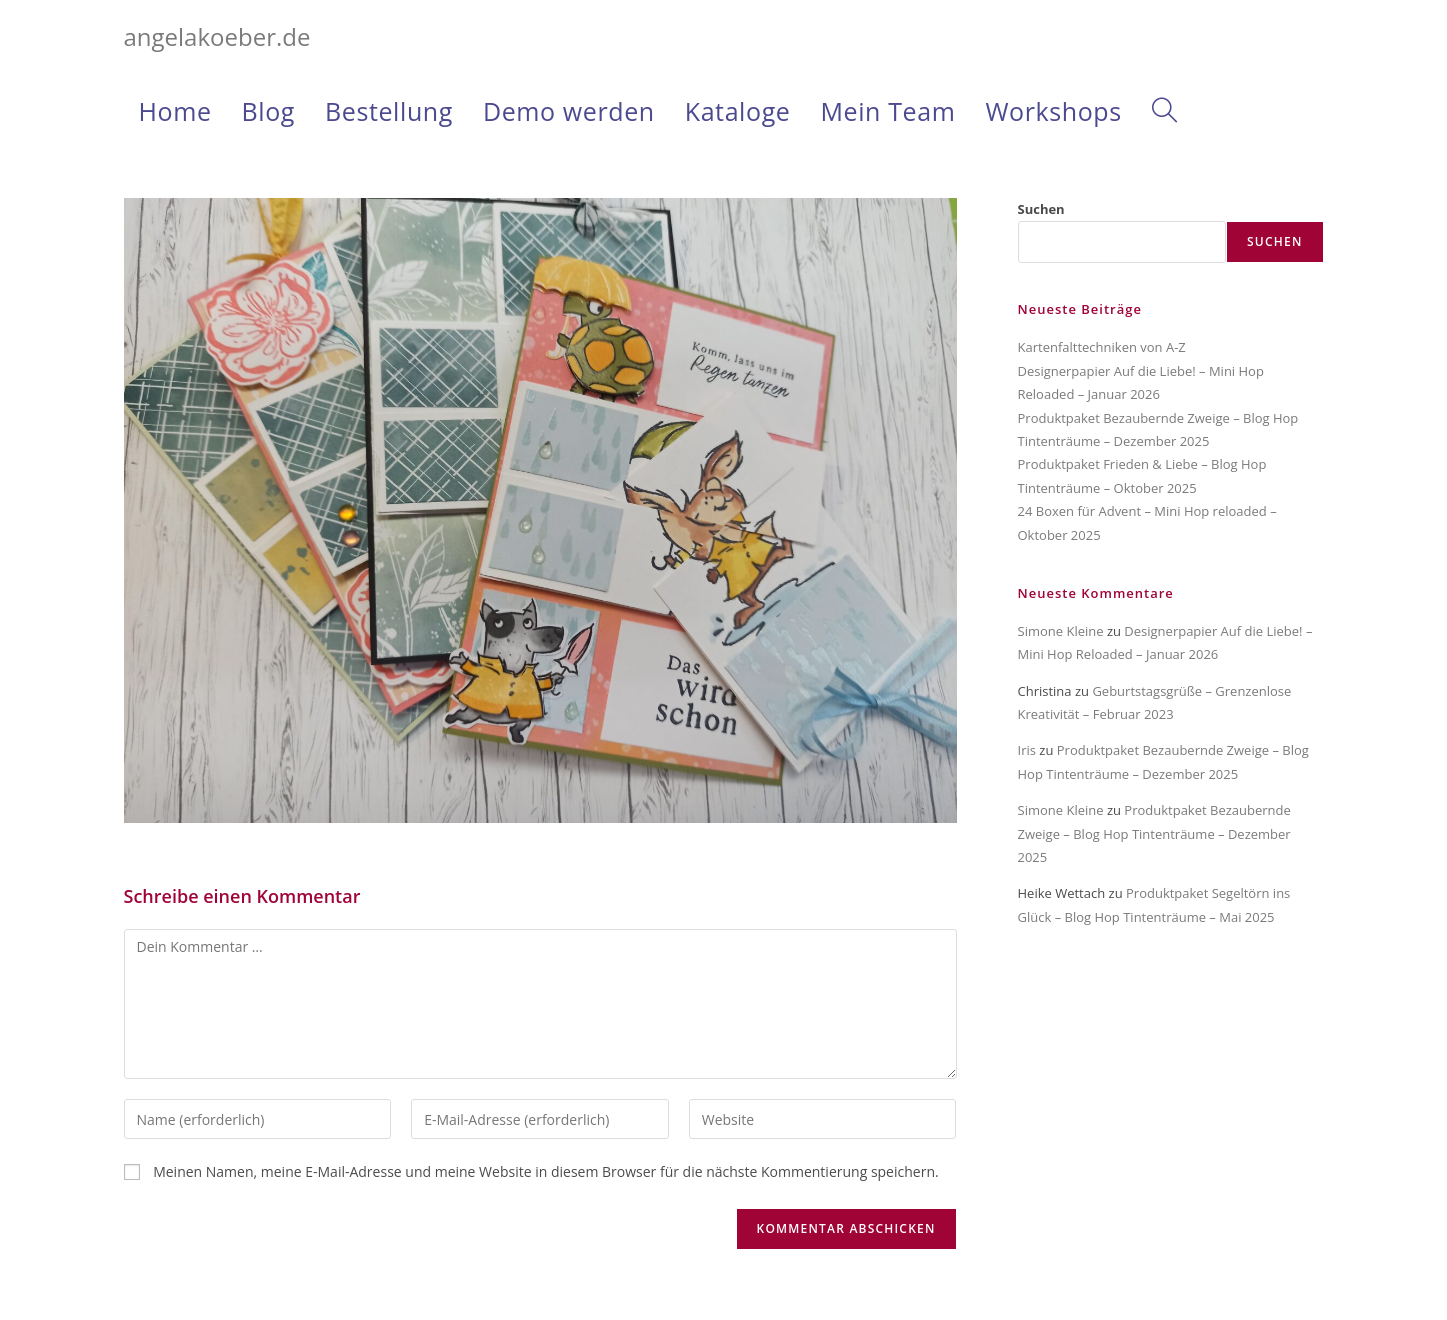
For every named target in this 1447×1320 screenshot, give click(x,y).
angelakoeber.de (217, 36)
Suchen (1041, 209)
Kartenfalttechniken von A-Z (1102, 347)
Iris (1027, 750)
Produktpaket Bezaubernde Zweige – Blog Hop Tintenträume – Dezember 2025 (1154, 833)
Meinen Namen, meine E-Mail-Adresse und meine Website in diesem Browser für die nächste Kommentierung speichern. (546, 1171)
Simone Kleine (1061, 631)
